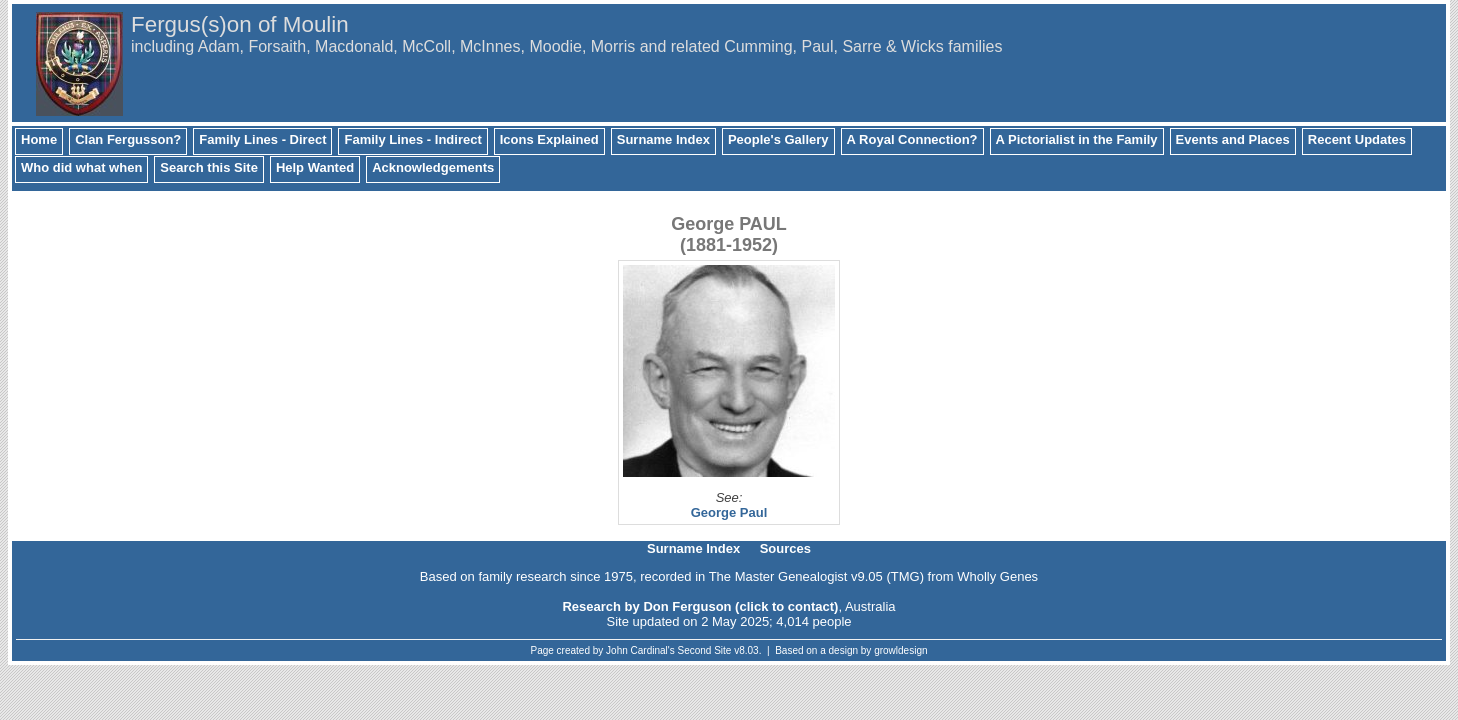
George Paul (729, 512)
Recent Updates (1357, 139)
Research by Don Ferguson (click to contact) (700, 606)
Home (39, 139)
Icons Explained (549, 139)
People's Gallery (778, 139)
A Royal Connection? (912, 139)
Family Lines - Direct (262, 139)
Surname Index (663, 139)
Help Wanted (315, 167)
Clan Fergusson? (128, 139)
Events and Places (1233, 139)
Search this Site (209, 167)
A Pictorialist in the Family (1077, 139)
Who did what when (81, 167)
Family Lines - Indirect (412, 139)
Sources (785, 548)
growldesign (900, 650)
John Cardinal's (640, 650)
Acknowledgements (433, 167)
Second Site (705, 650)
